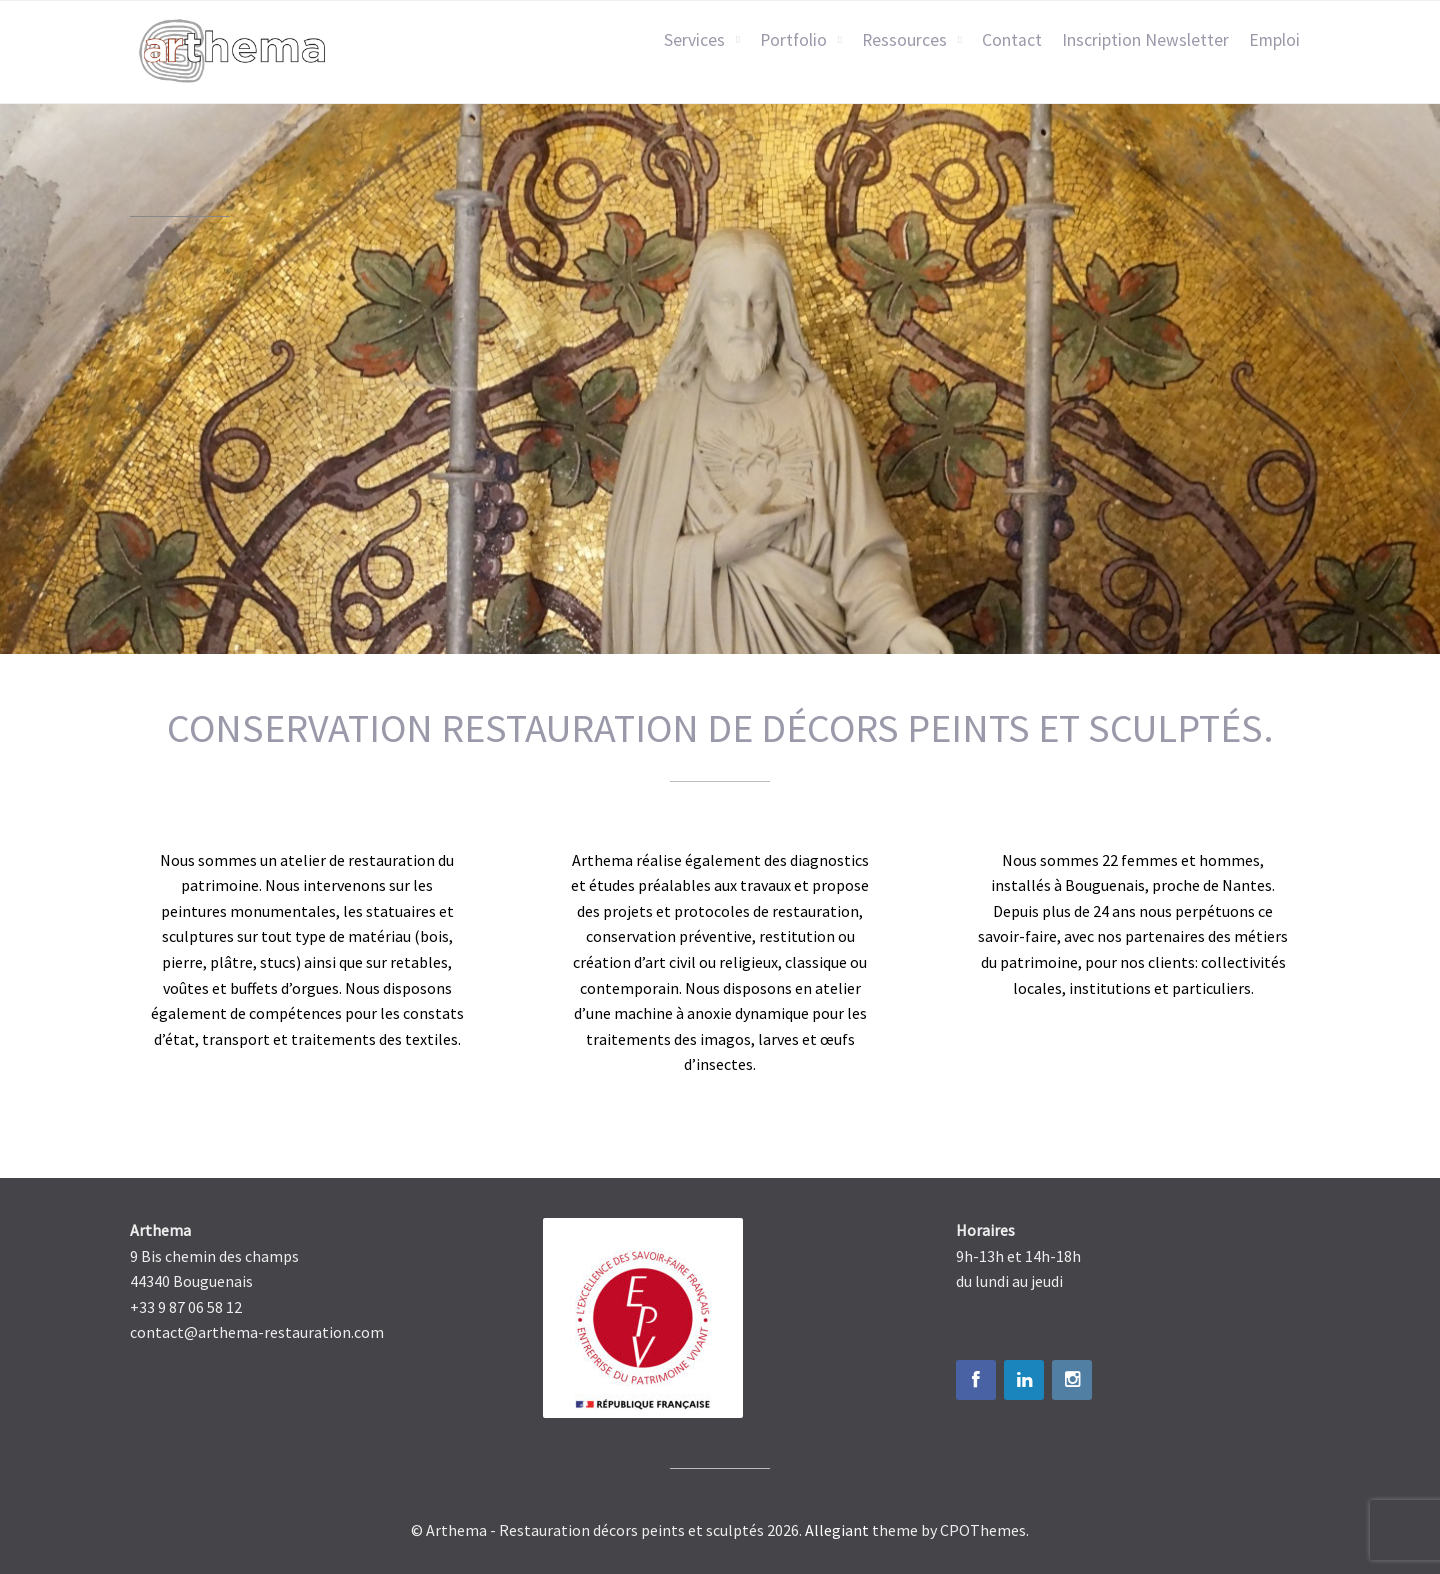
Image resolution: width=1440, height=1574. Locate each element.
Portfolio (793, 40)
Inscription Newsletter (1145, 40)
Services (694, 40)
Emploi (1274, 40)
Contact (1012, 40)
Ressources (904, 40)
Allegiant (837, 1530)
